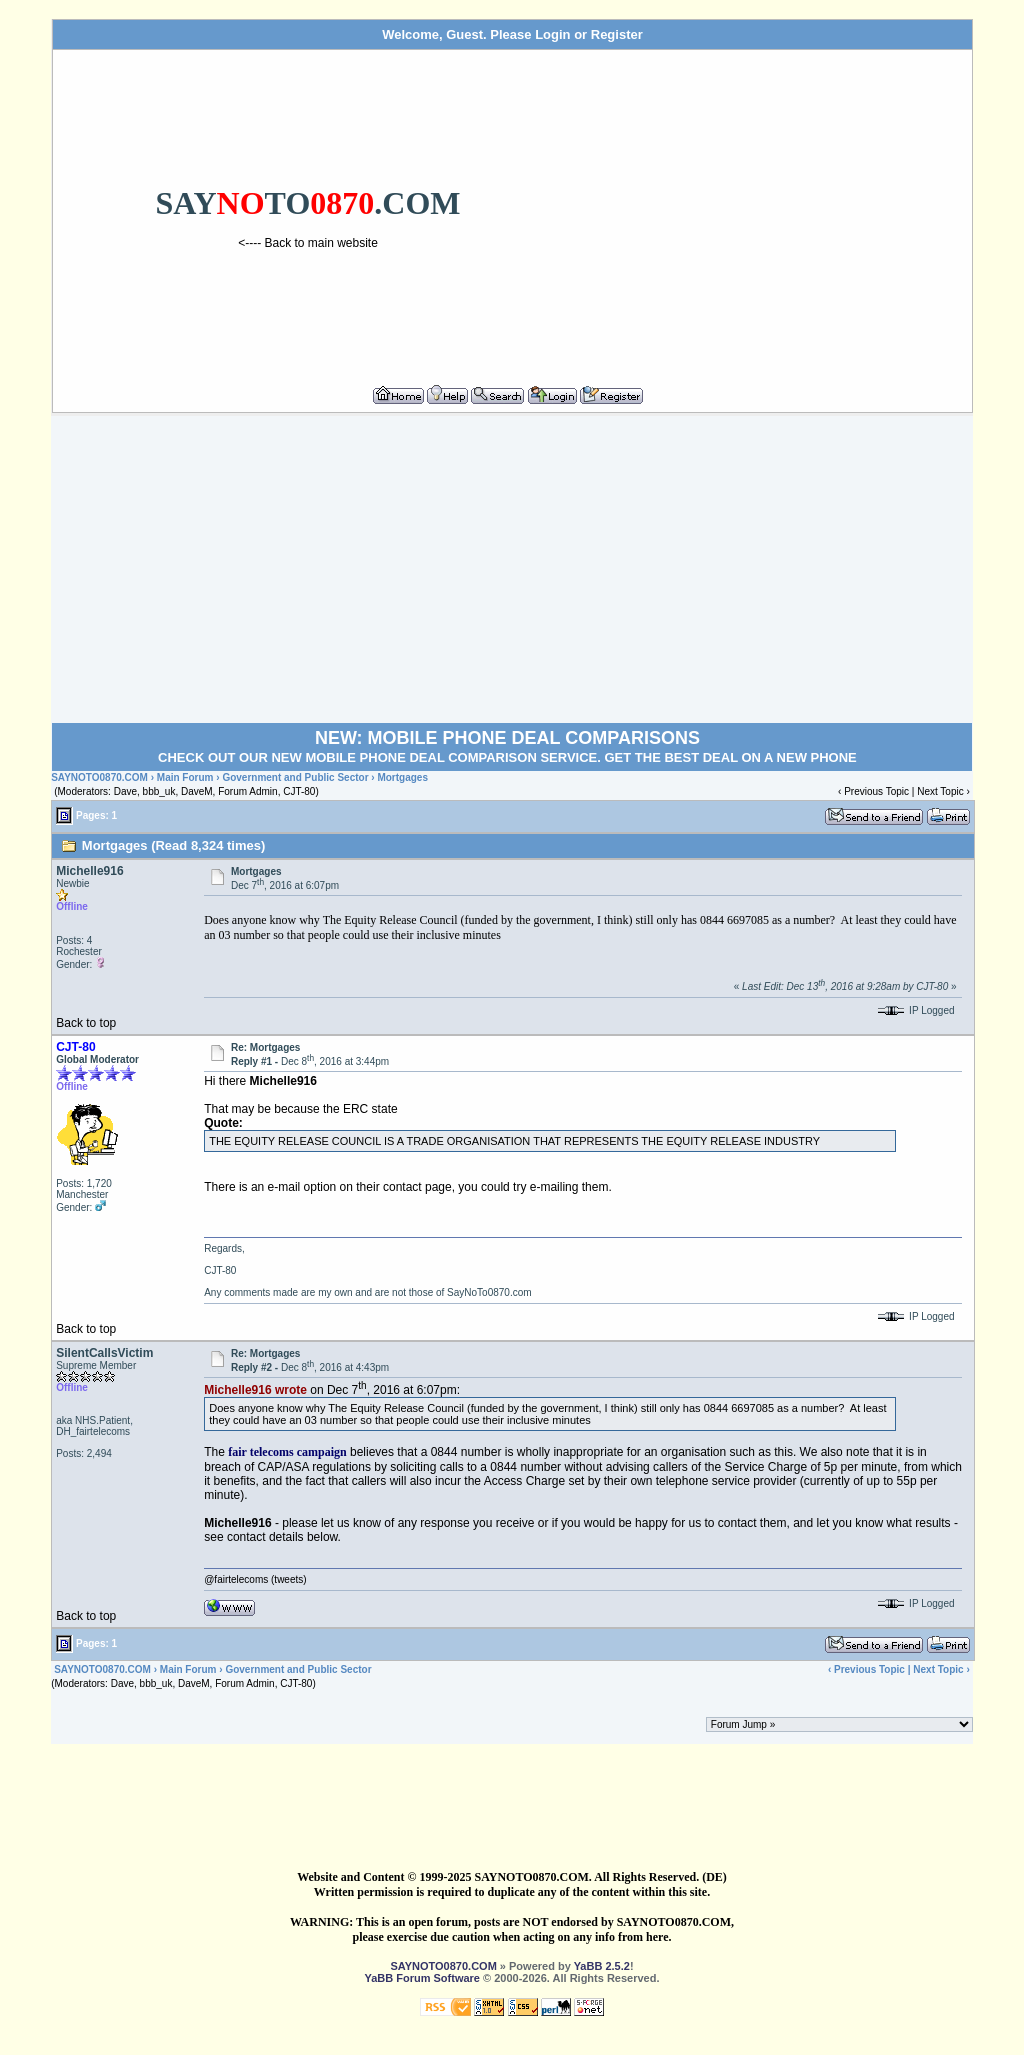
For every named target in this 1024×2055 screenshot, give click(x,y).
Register (617, 34)
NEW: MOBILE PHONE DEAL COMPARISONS (507, 738)
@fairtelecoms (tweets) (255, 1579)
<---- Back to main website (308, 243)
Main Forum (185, 777)
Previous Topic (876, 791)
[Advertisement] (764, 209)
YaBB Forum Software (422, 1978)
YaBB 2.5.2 (602, 1966)
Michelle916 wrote (255, 1390)
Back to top (86, 1023)
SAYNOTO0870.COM (99, 777)
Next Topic (940, 791)
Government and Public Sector (295, 777)
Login (552, 34)
